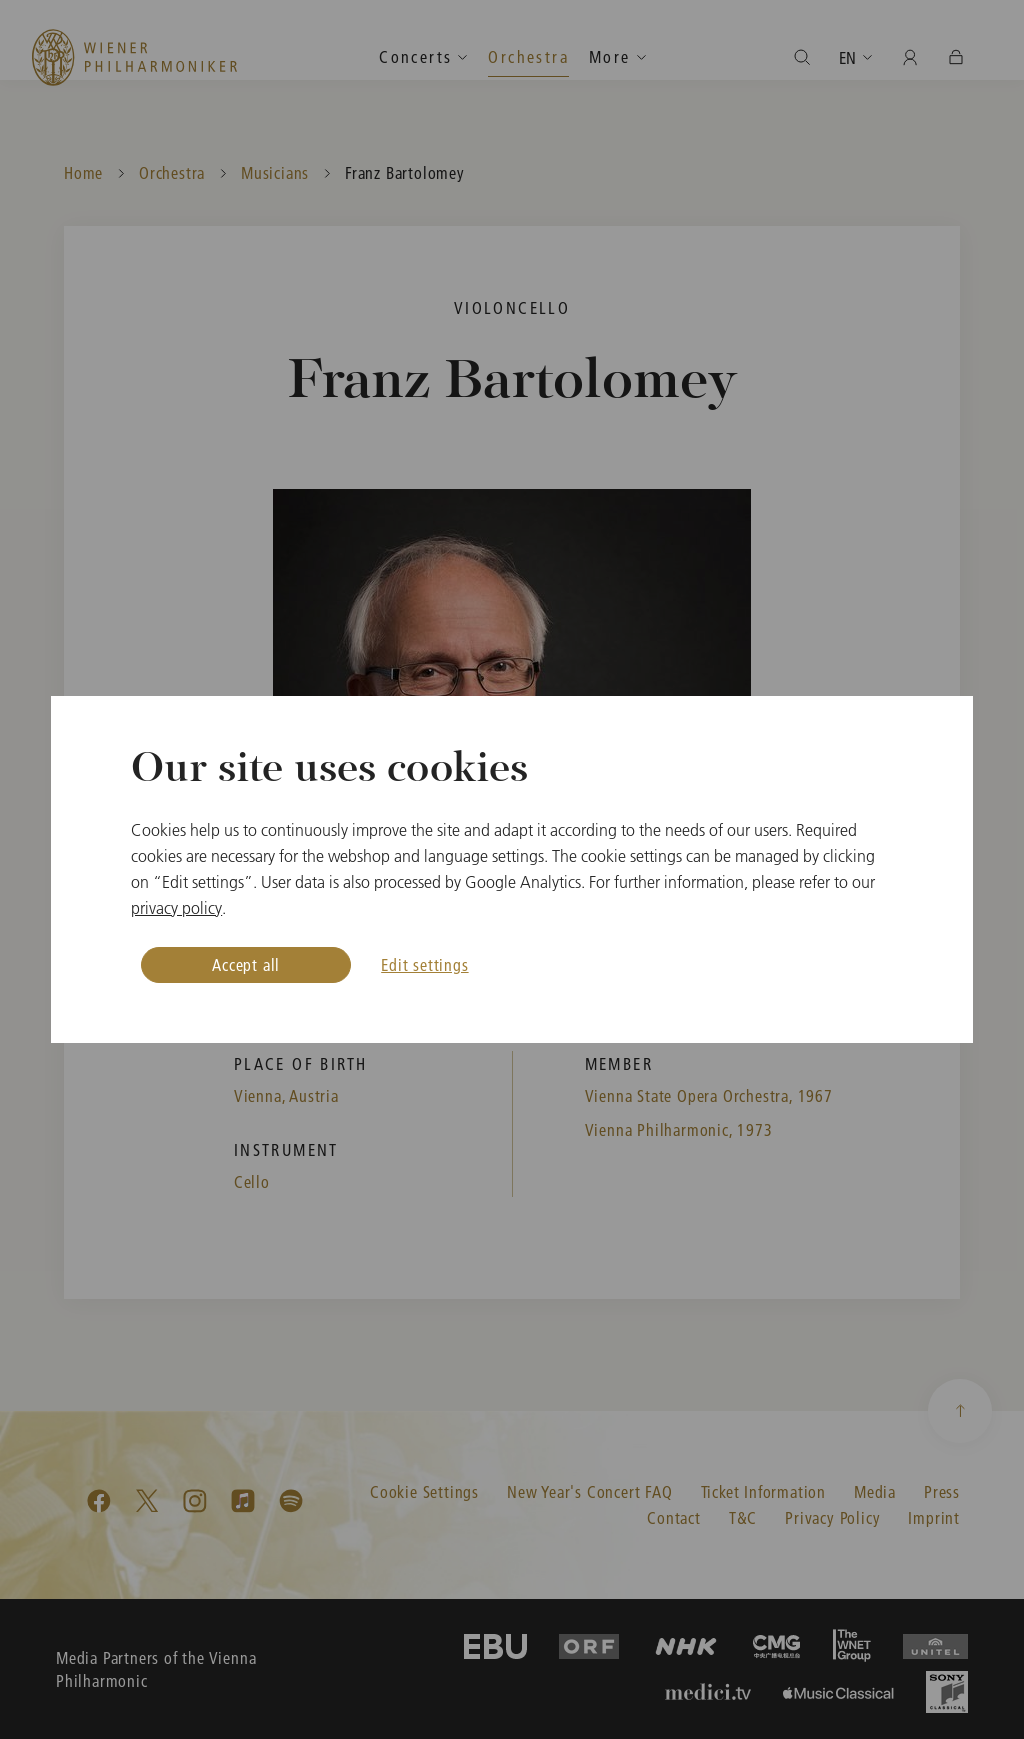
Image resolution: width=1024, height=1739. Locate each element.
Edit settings (424, 964)
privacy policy (176, 908)
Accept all (246, 964)
